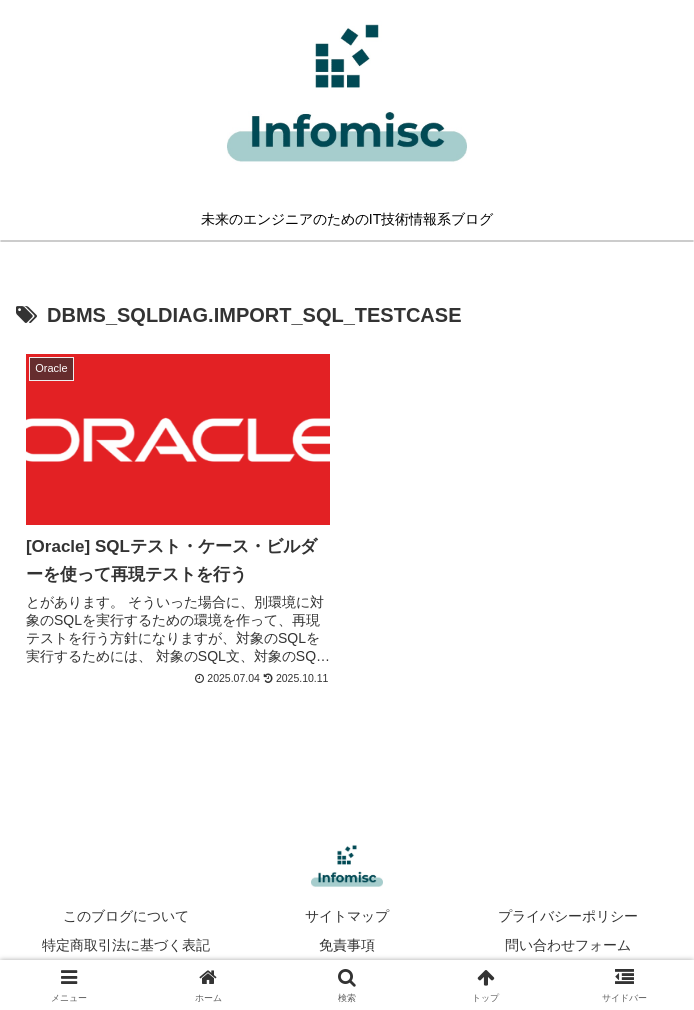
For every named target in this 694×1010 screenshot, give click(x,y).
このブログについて (126, 916)
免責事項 (347, 945)
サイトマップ (347, 916)
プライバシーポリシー (568, 916)
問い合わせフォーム (568, 945)
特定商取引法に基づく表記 (126, 945)
